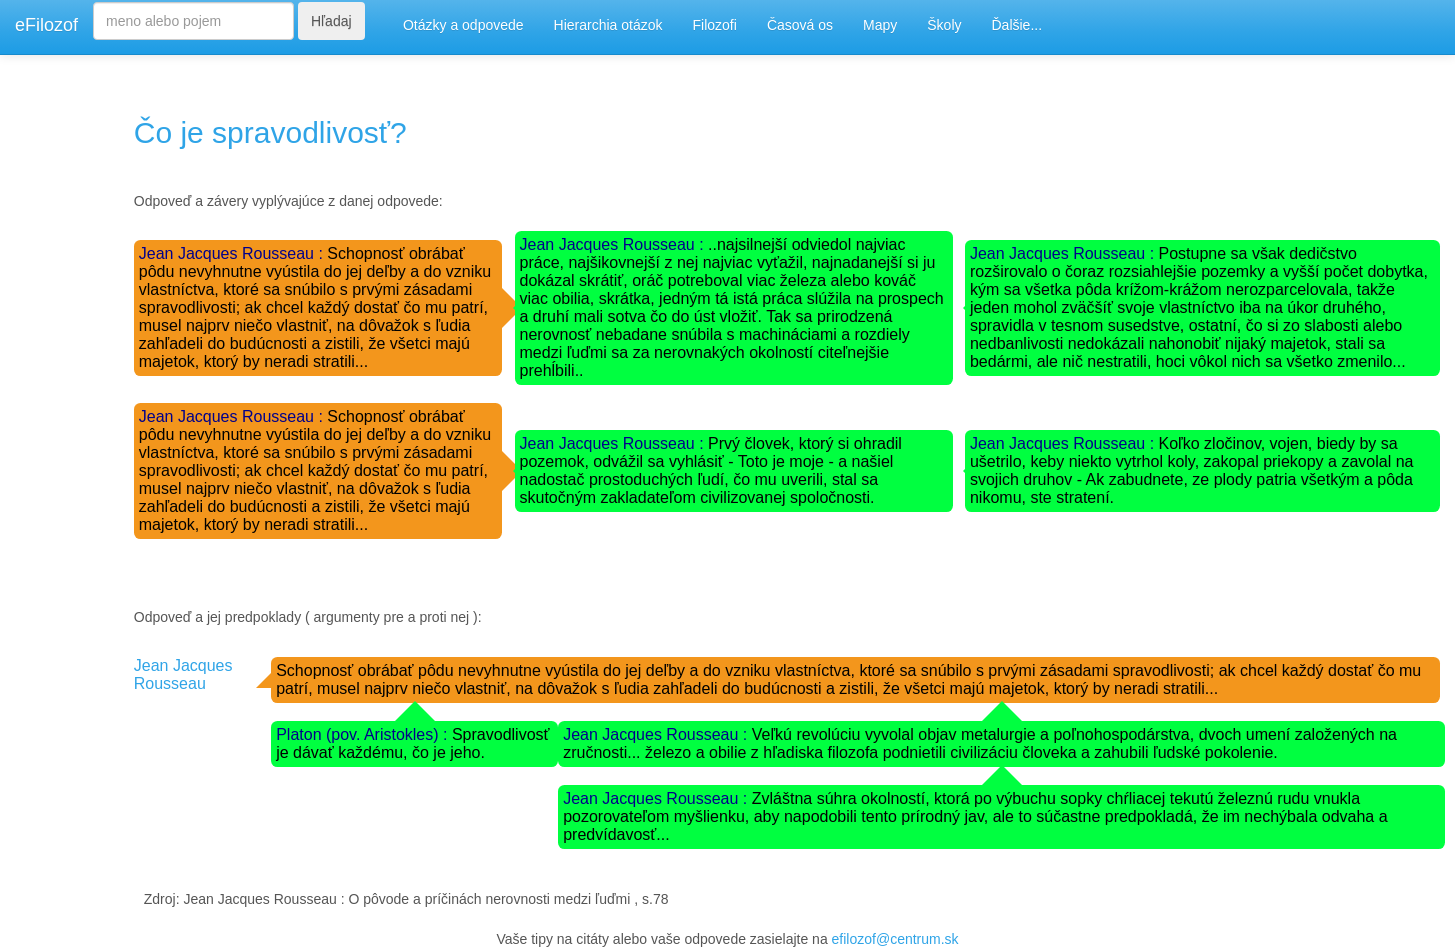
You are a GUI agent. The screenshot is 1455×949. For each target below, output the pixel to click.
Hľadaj (331, 21)
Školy (944, 25)
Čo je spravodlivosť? (270, 132)
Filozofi (715, 25)
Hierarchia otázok (608, 25)
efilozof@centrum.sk (895, 939)
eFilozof (46, 25)
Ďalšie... (1017, 25)
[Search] (193, 21)
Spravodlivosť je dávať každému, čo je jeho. (412, 743)
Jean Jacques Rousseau (183, 674)
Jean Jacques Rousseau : (233, 253)
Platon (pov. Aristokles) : (364, 734)
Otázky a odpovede (463, 25)
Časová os (800, 25)
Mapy (880, 25)
